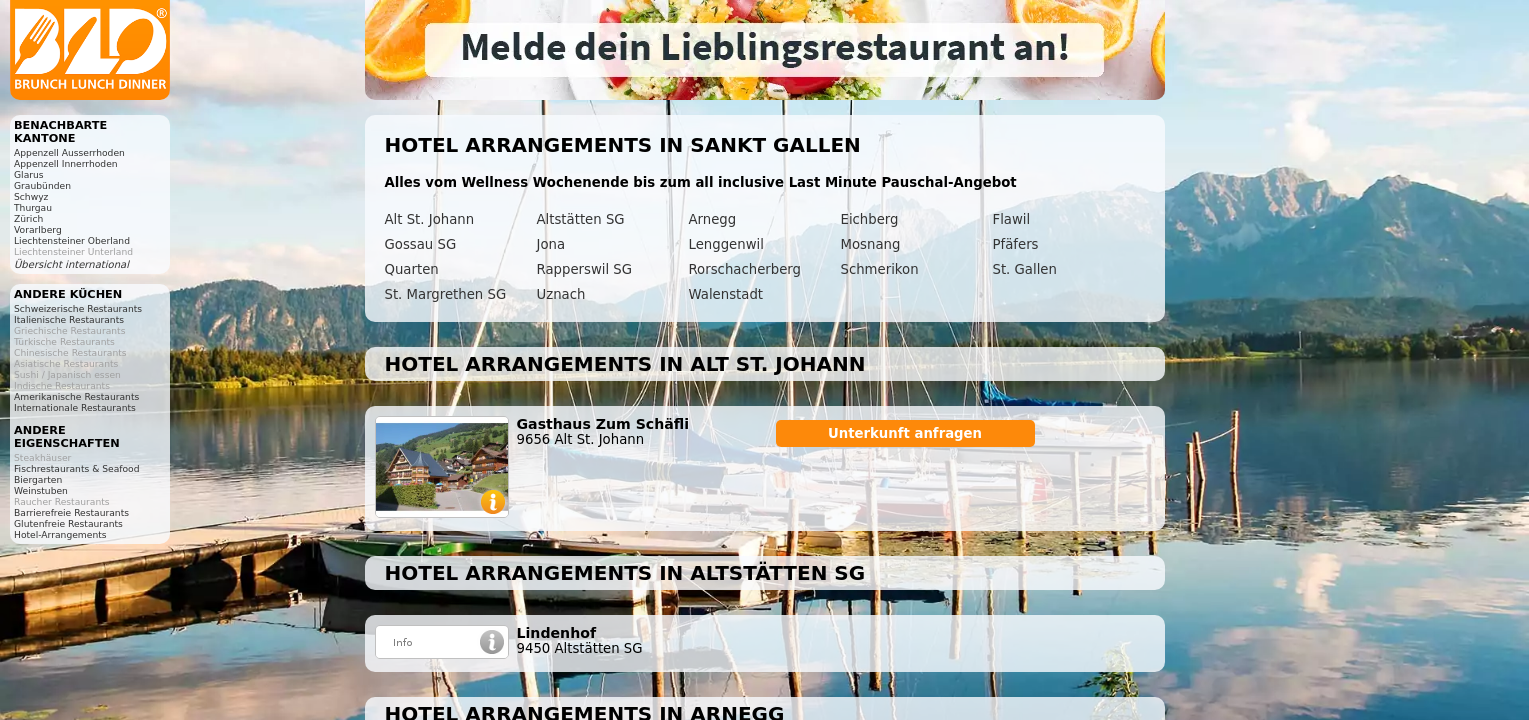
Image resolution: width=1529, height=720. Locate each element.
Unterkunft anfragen (905, 433)
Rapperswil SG (585, 269)
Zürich (28, 218)
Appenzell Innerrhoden (66, 163)
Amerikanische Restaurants (76, 396)
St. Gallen (1025, 269)
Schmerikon (880, 269)
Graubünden (42, 185)
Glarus (29, 174)
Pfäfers (1016, 244)
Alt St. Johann (430, 219)
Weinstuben (41, 490)
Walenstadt (726, 294)
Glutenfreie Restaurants (68, 523)
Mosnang (871, 244)
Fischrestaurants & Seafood (77, 468)
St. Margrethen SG (446, 294)
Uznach (561, 294)
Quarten (412, 269)
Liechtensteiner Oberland (72, 240)
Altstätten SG (581, 219)
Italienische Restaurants (69, 319)
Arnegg (713, 219)
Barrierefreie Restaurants (71, 512)
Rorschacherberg (745, 269)
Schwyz (31, 196)
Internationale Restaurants (75, 407)
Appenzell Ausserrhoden (69, 152)
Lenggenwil (726, 244)
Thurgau (33, 207)
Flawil (1012, 219)
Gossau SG (421, 244)
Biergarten (38, 479)
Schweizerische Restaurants (78, 308)
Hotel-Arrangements (60, 534)
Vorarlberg (38, 229)
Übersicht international (71, 264)
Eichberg (870, 219)
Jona (551, 244)
